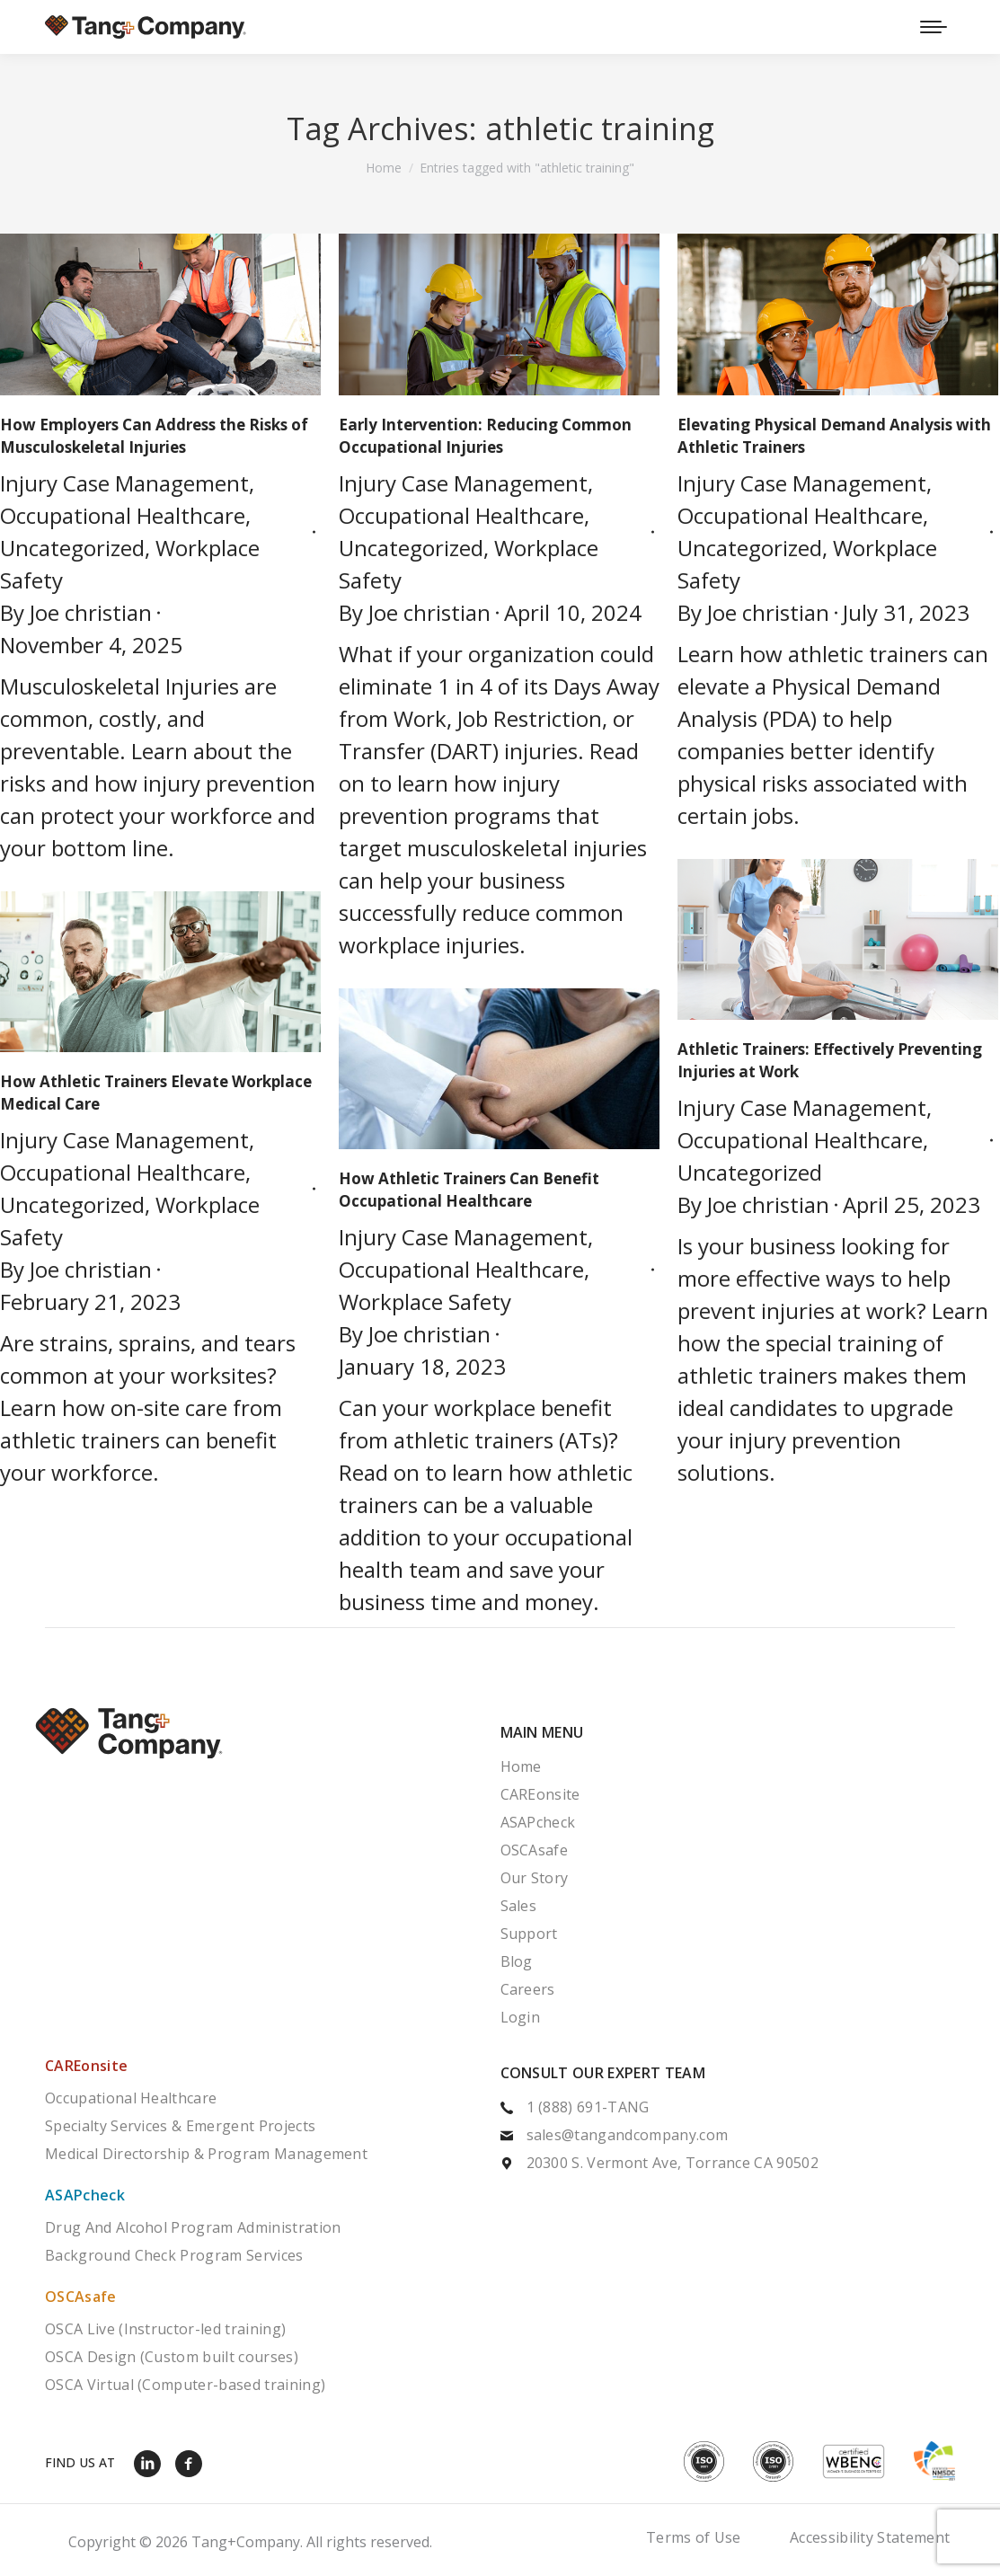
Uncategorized (72, 547)
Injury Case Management (124, 483)
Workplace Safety (425, 1301)
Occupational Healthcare (122, 515)
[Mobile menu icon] (933, 27)
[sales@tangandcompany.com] (728, 2137)
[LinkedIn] (152, 2462)
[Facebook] (193, 2462)
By (76, 612)
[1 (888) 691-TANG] (728, 2109)
